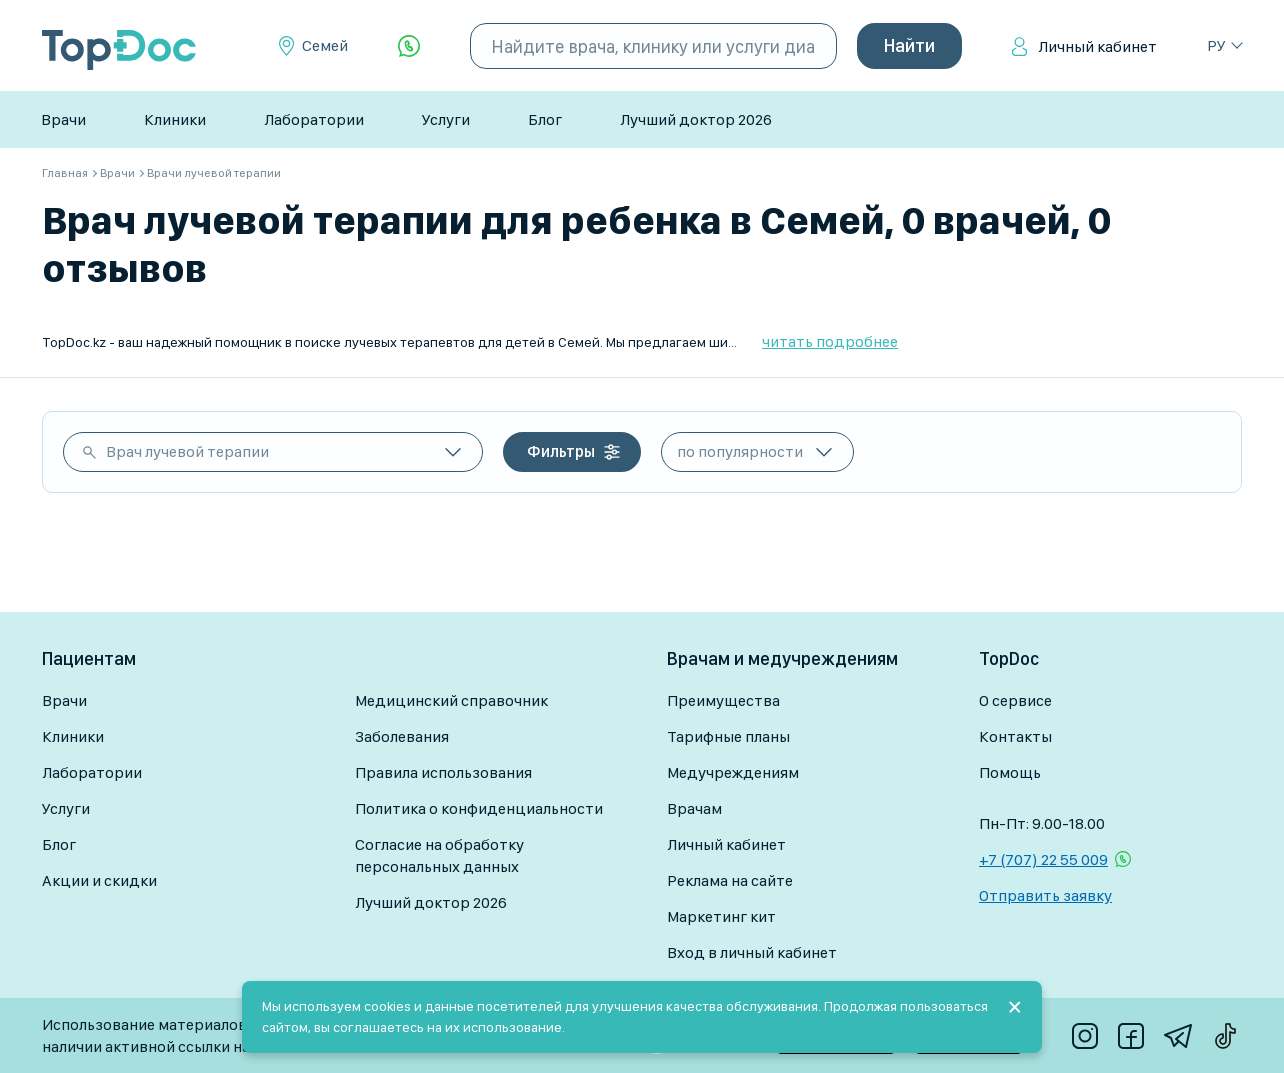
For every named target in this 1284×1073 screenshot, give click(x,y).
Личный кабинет (1097, 46)
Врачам (694, 808)
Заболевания (402, 736)
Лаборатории (314, 119)
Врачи (63, 119)
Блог (545, 119)
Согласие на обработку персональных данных (439, 855)
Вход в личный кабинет (752, 952)
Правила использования (443, 772)
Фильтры (561, 451)
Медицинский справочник (451, 700)
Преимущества (723, 700)
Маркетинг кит (721, 916)
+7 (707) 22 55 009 (1043, 859)
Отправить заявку (1045, 895)
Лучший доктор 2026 (696, 119)
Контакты (1015, 736)
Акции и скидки (99, 880)
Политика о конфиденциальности (479, 808)
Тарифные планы (728, 736)
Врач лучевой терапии (187, 451)
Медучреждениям (733, 772)
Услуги (446, 119)
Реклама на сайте (730, 880)
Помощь (1010, 772)
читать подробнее (830, 341)
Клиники (175, 119)
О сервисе (1015, 700)
